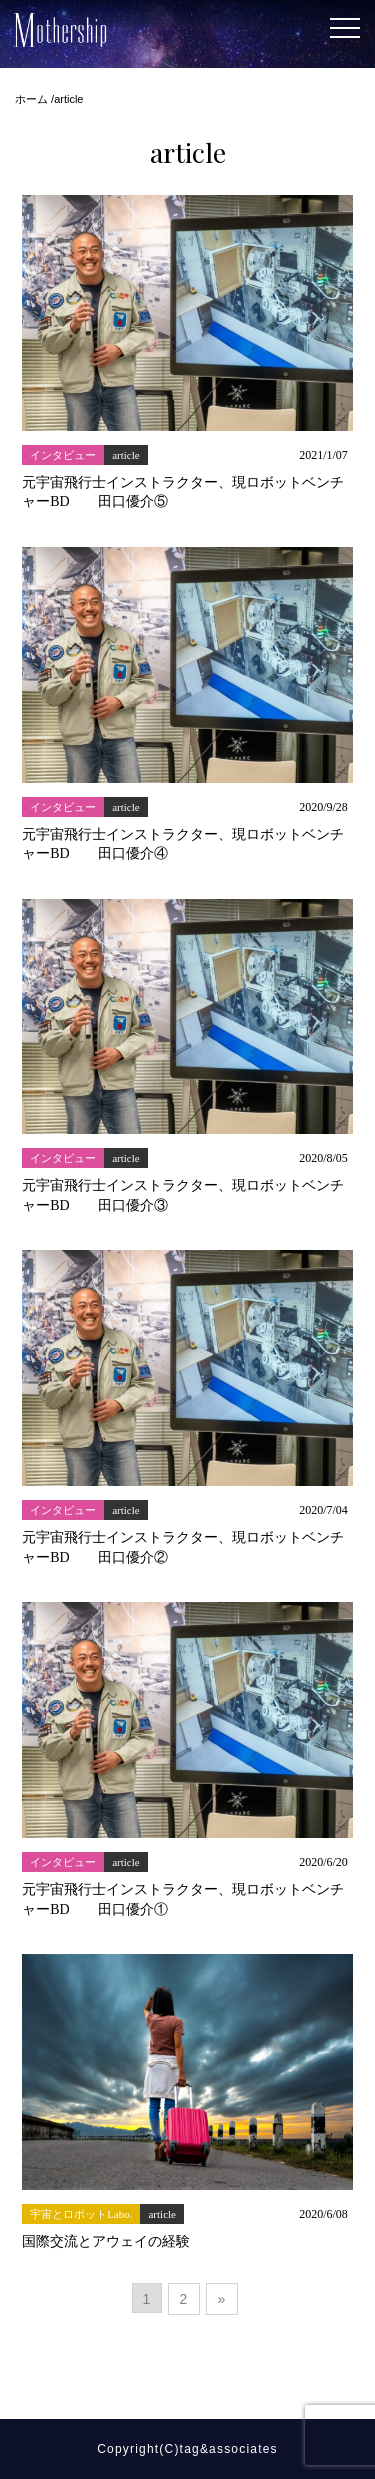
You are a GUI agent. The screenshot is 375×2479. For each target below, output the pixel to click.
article (125, 455)
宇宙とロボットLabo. (81, 2214)
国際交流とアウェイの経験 (106, 2241)
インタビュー (63, 455)
